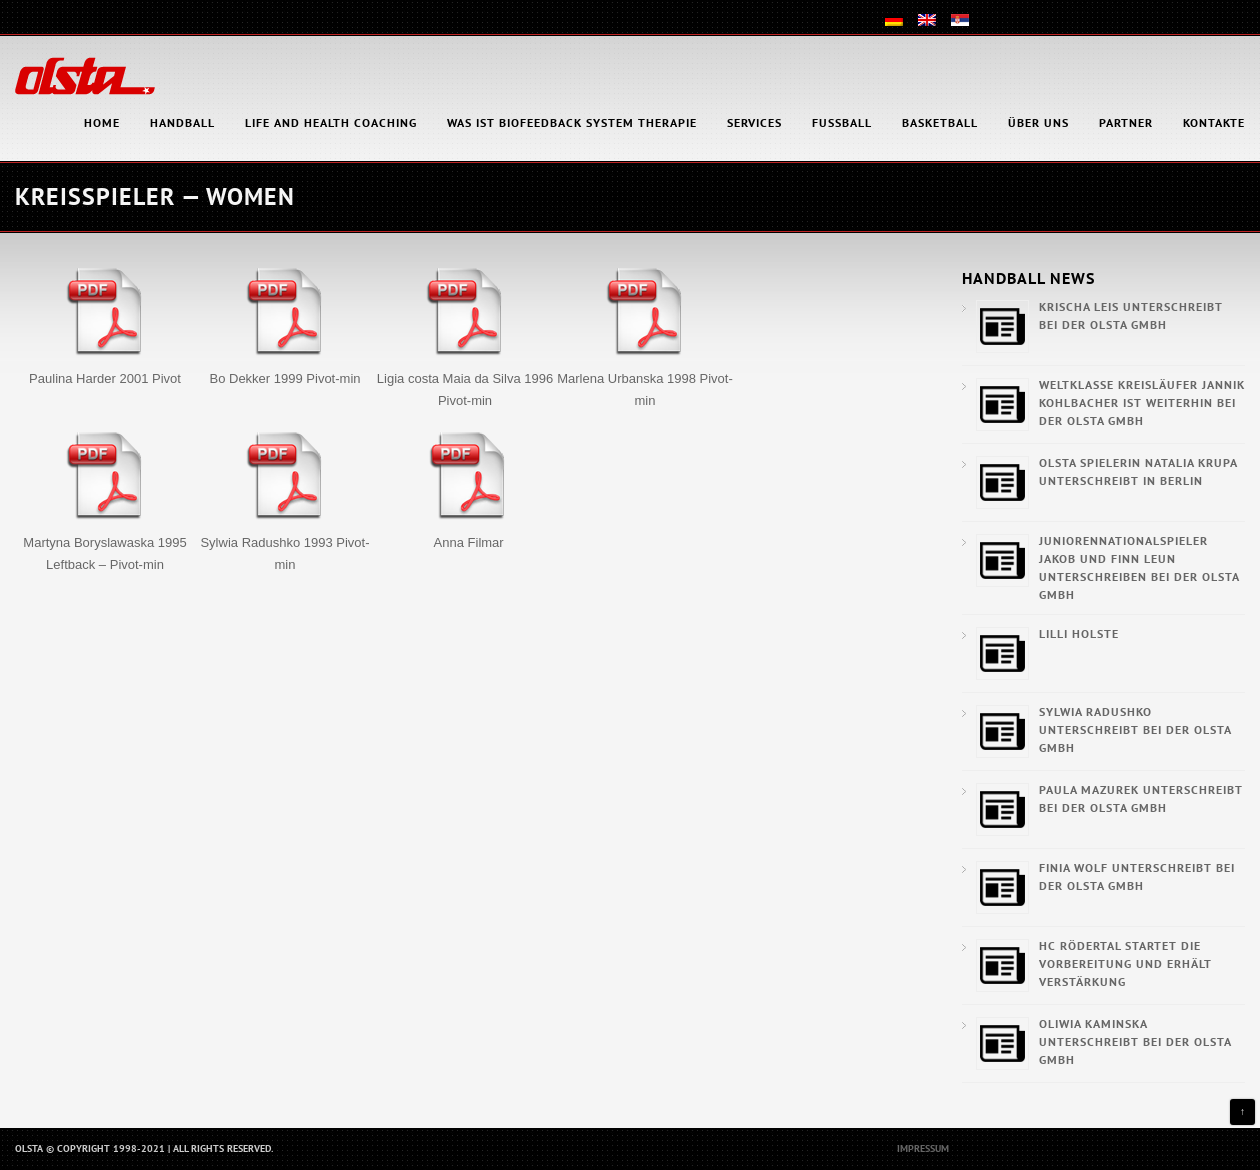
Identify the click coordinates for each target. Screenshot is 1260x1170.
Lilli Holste (1079, 633)
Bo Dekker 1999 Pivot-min (284, 378)
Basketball (940, 122)
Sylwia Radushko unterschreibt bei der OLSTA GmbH (1135, 729)
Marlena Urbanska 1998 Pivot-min (645, 389)
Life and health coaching (331, 122)
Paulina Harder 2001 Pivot (105, 378)
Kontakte (1214, 122)
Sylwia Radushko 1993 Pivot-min (284, 553)
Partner (1126, 122)
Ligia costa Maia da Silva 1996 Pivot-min (465, 389)
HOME (102, 122)
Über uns (1038, 122)
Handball (182, 122)
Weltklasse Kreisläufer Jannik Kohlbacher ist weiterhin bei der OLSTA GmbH (1142, 402)
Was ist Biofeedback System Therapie (572, 122)
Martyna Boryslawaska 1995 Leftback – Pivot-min (104, 553)
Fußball (842, 122)
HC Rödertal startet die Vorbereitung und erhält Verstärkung (1125, 963)
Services (754, 122)
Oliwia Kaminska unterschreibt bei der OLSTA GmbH (1135, 1041)
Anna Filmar (469, 542)
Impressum (923, 1148)
